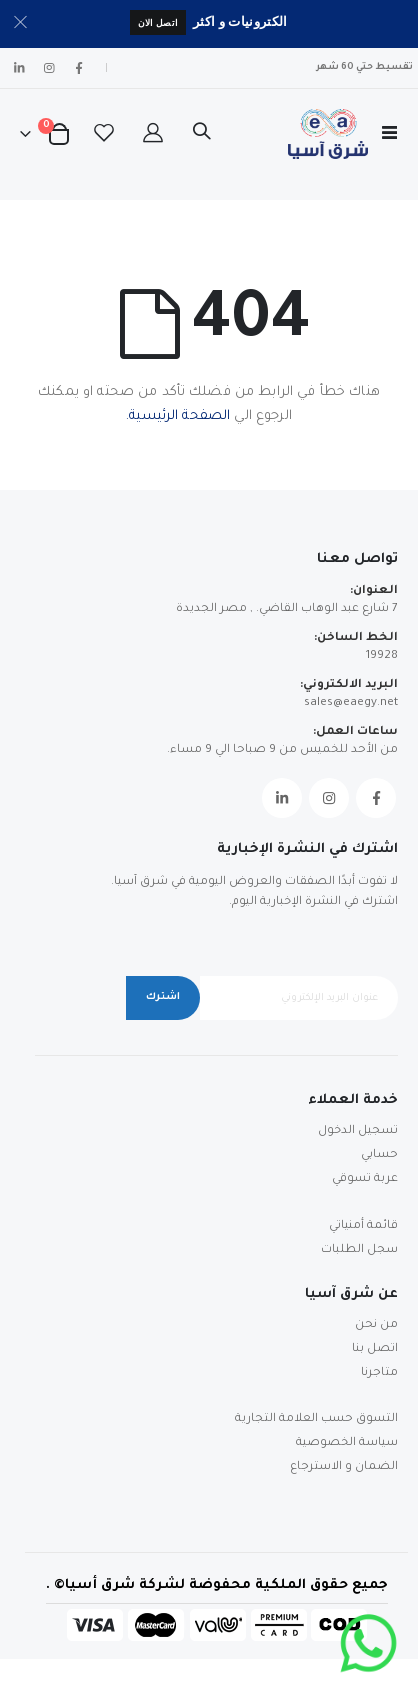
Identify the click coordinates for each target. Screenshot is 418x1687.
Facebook (376, 798)
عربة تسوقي (365, 1179)
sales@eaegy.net (351, 703)
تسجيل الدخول (358, 1131)
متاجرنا (379, 1373)
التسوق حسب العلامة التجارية (316, 1419)
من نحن (376, 1325)
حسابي (379, 1155)
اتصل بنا (375, 1349)
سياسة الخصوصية (347, 1443)
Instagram (329, 798)
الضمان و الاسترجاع (344, 1467)
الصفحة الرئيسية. (178, 416)
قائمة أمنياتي (363, 1226)
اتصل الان (158, 22)
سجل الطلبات (359, 1250)
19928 (382, 656)
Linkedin (282, 798)
